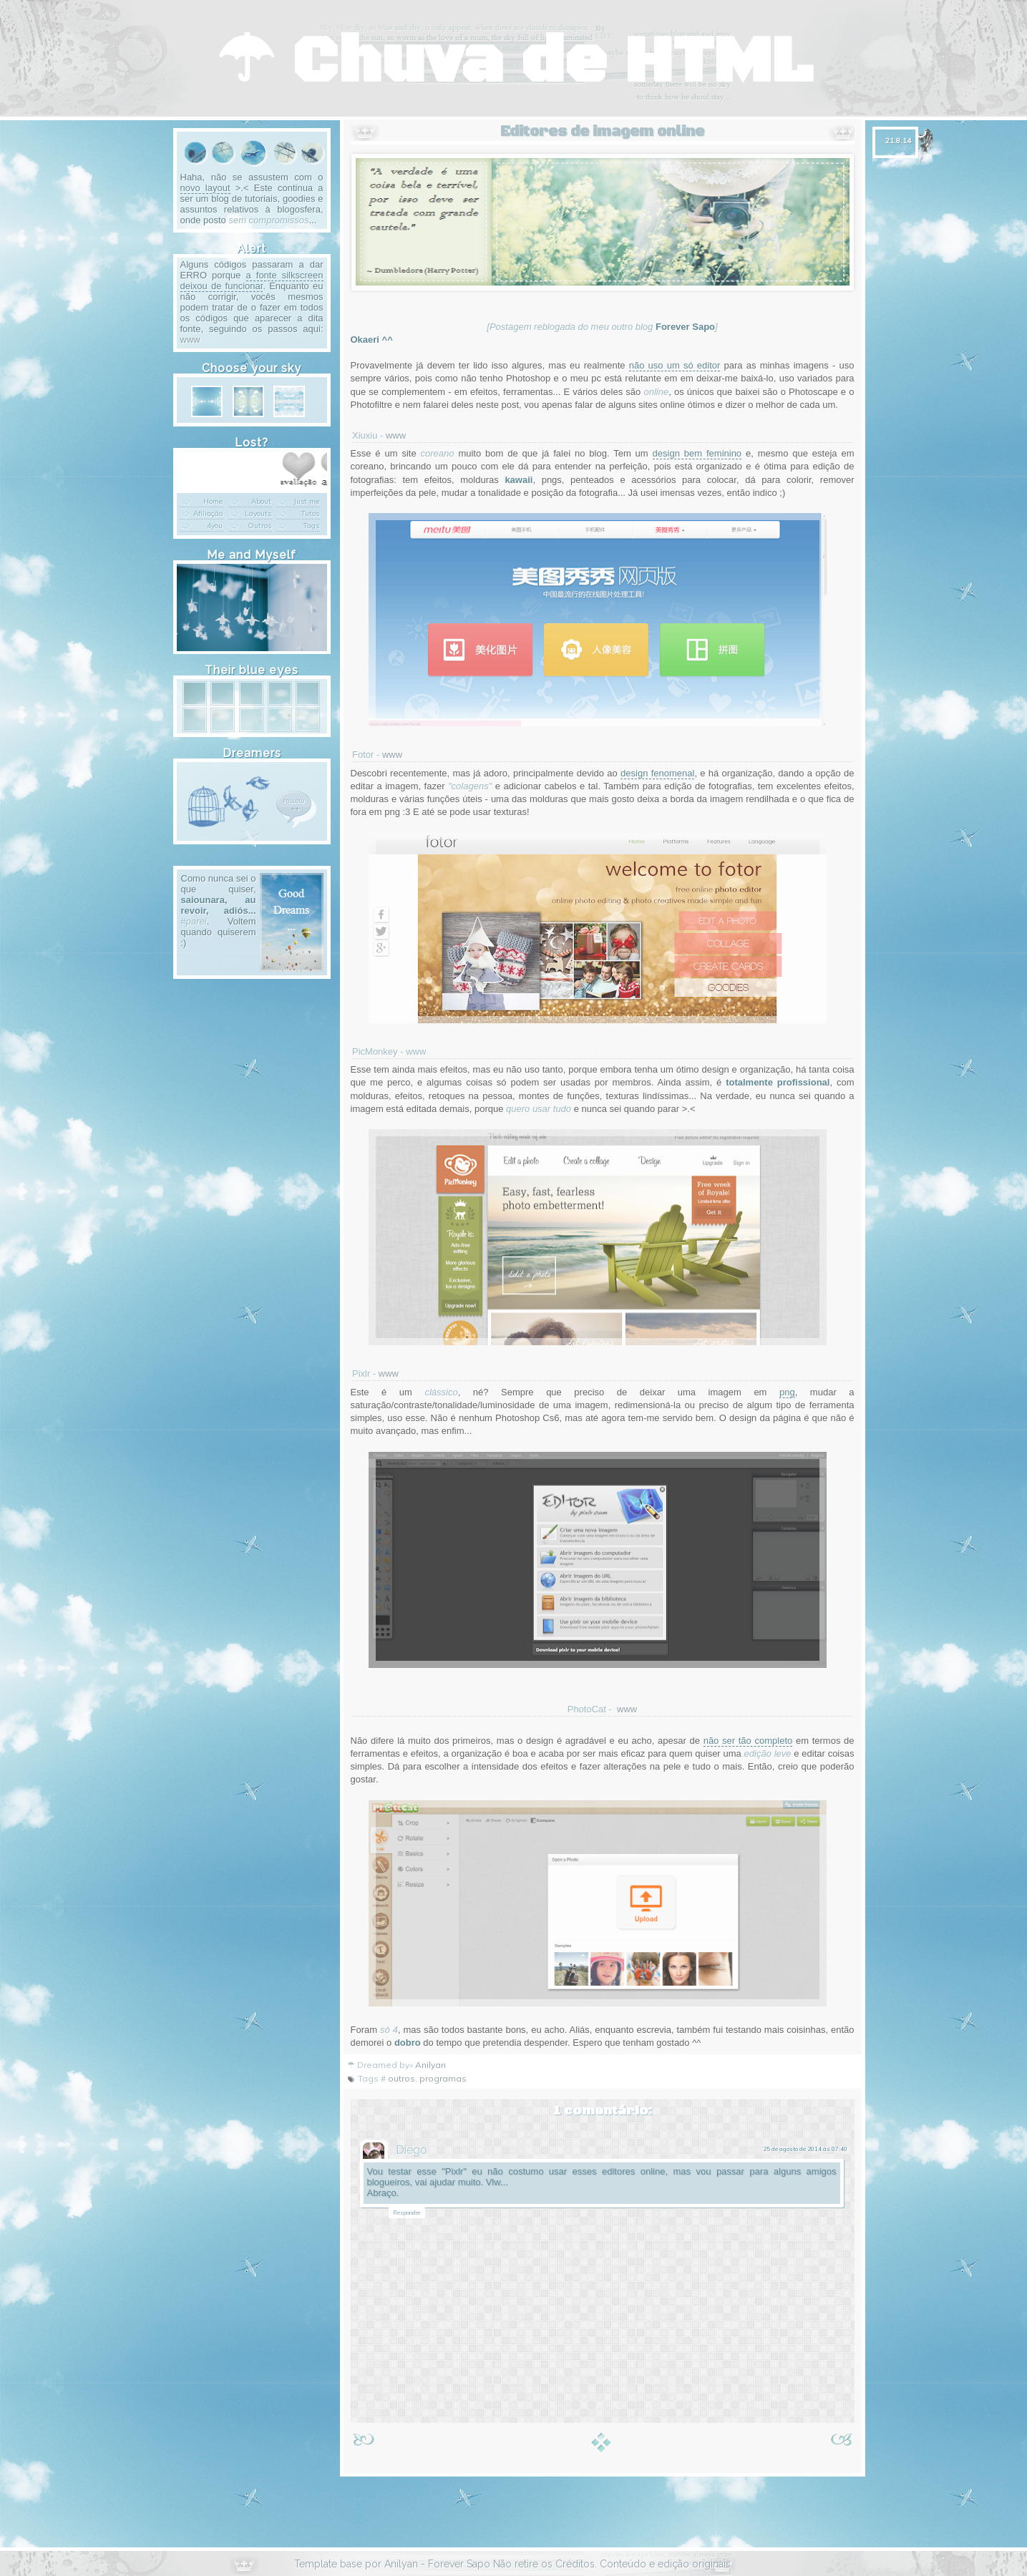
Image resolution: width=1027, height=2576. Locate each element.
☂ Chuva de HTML (514, 62)
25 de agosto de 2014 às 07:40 (805, 2148)
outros (401, 2078)
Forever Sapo (459, 2564)
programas (443, 2078)
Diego (411, 2150)
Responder (407, 2212)
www (396, 435)
